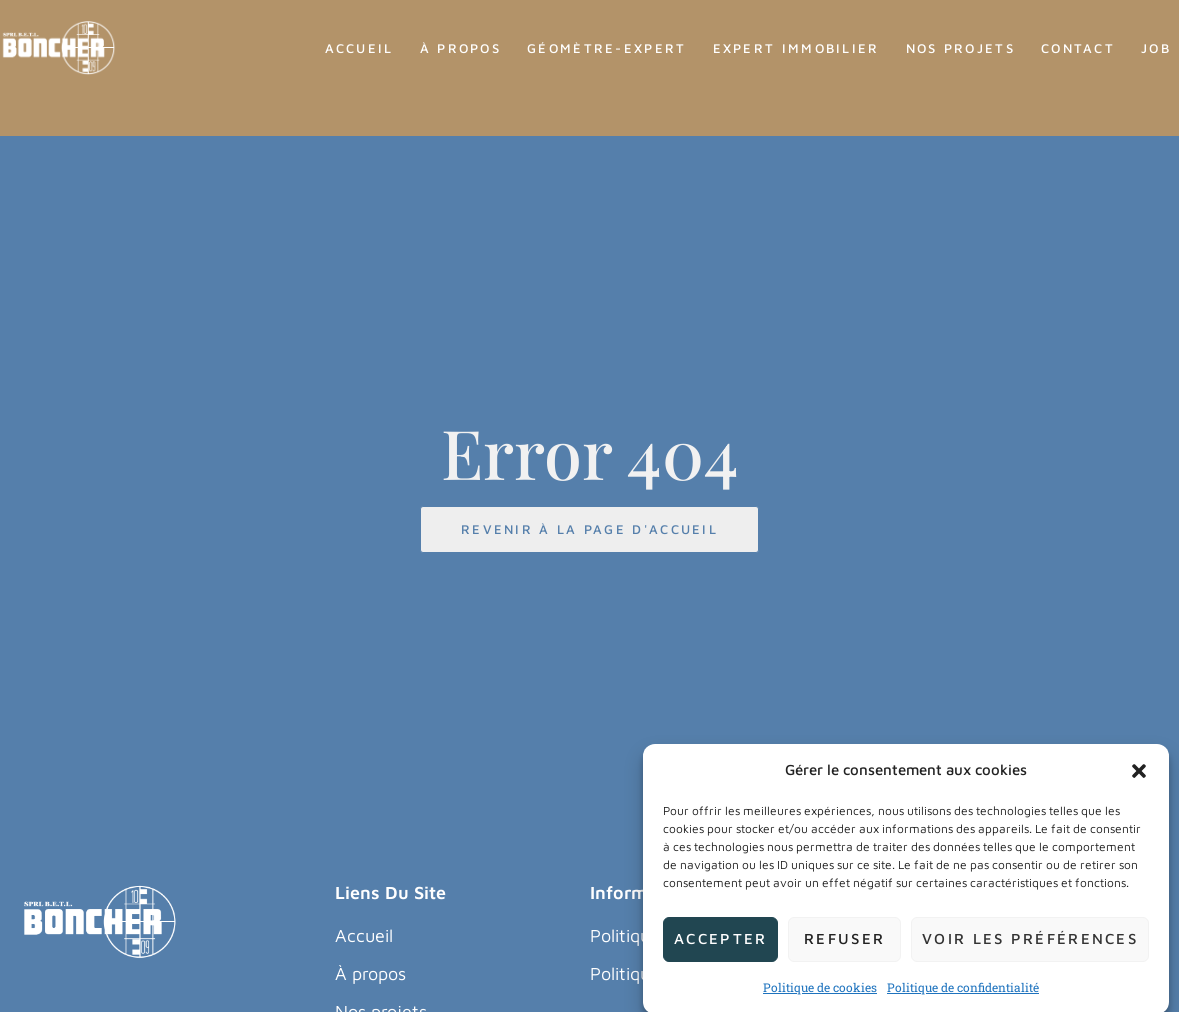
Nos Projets (960, 48)
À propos (460, 48)
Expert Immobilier (796, 48)
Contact (1078, 48)
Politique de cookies (820, 1000)
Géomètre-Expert (607, 48)
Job (1156, 48)
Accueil (359, 48)
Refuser (844, 951)
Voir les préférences (1030, 951)
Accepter (720, 951)
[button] (1139, 783)
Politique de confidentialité (963, 1000)
